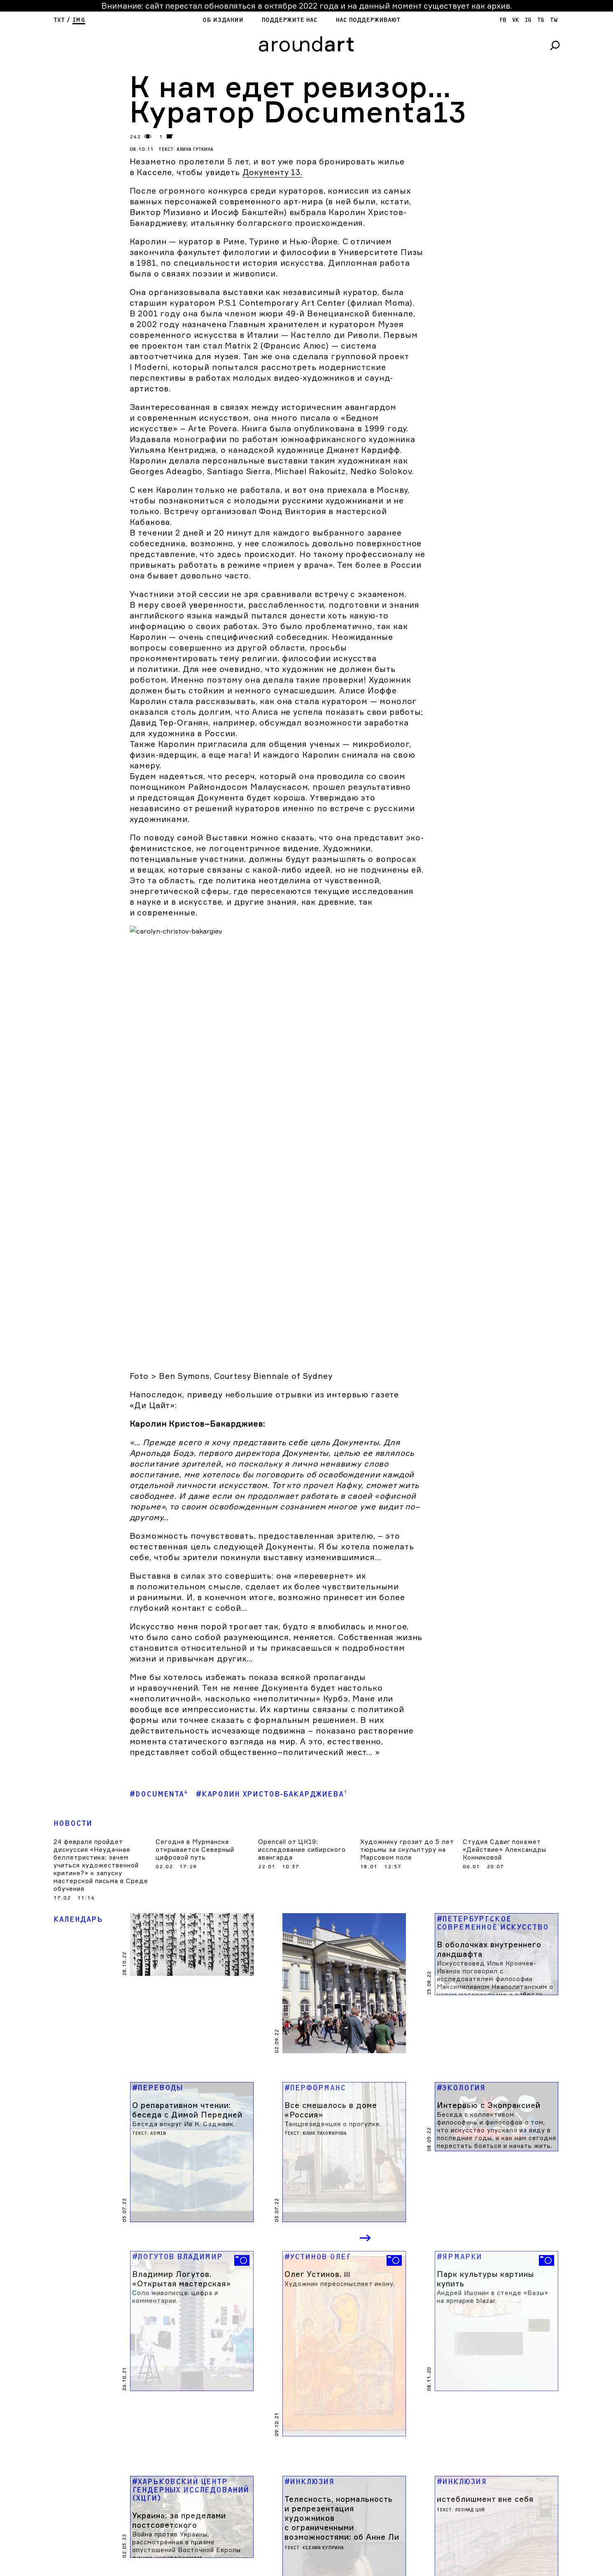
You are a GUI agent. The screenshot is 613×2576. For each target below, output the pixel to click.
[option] (192, 2131)
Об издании (223, 20)
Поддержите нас (289, 20)
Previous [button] (332, 2057)
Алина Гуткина (195, 149)
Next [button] (366, 2057)
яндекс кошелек (89, 2571)
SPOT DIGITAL (219, 2571)
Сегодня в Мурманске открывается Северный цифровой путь (195, 1701)
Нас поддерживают (368, 20)
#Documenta (159, 1645)
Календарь (78, 1771)
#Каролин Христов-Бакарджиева (271, 1645)
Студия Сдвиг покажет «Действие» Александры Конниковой (504, 1701)
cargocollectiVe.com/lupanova (229, 2565)
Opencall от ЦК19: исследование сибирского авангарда (302, 1701)
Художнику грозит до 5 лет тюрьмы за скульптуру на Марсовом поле (407, 1701)
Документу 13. (272, 172)
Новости (73, 1675)
